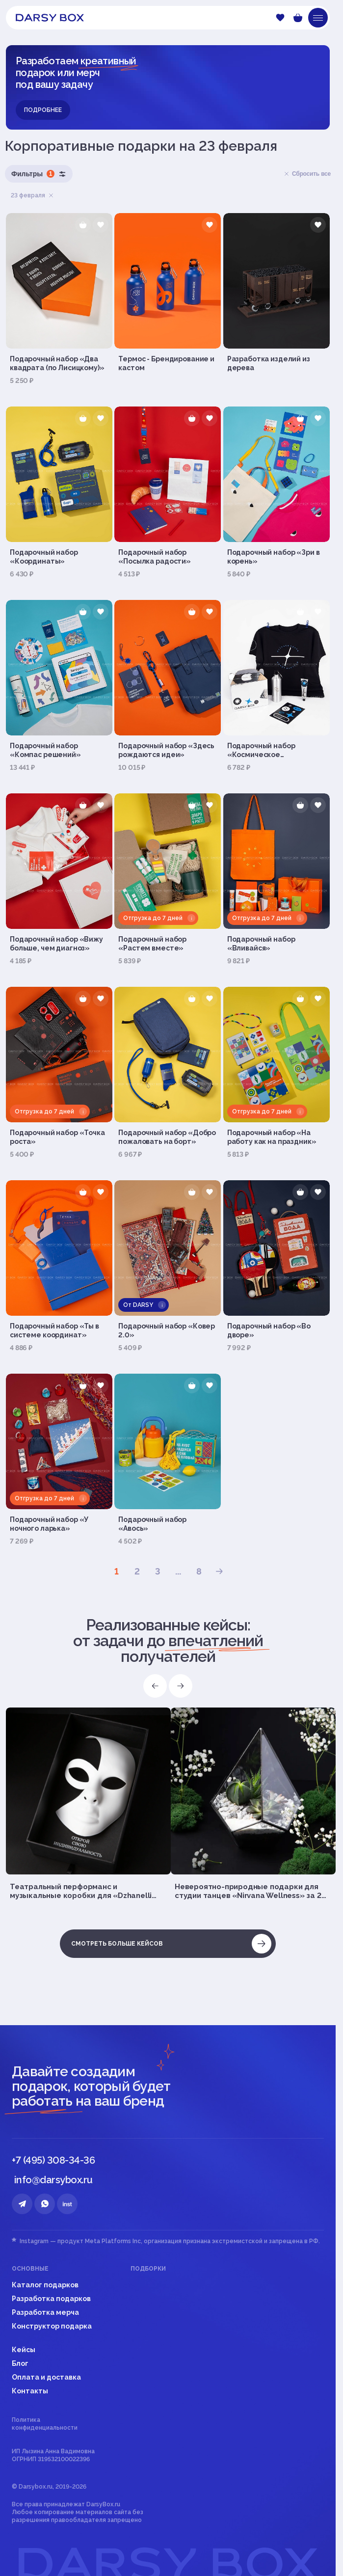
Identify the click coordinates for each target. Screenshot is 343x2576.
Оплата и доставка (46, 2377)
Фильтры (38, 174)
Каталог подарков (45, 2285)
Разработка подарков (51, 2299)
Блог (20, 2363)
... (178, 1571)
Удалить (51, 195)
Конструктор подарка (52, 2326)
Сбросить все (307, 173)
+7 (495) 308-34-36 (53, 2160)
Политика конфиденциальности (45, 2423)
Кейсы (23, 2350)
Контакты (30, 2391)
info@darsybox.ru (53, 2180)
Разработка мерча (45, 2312)
